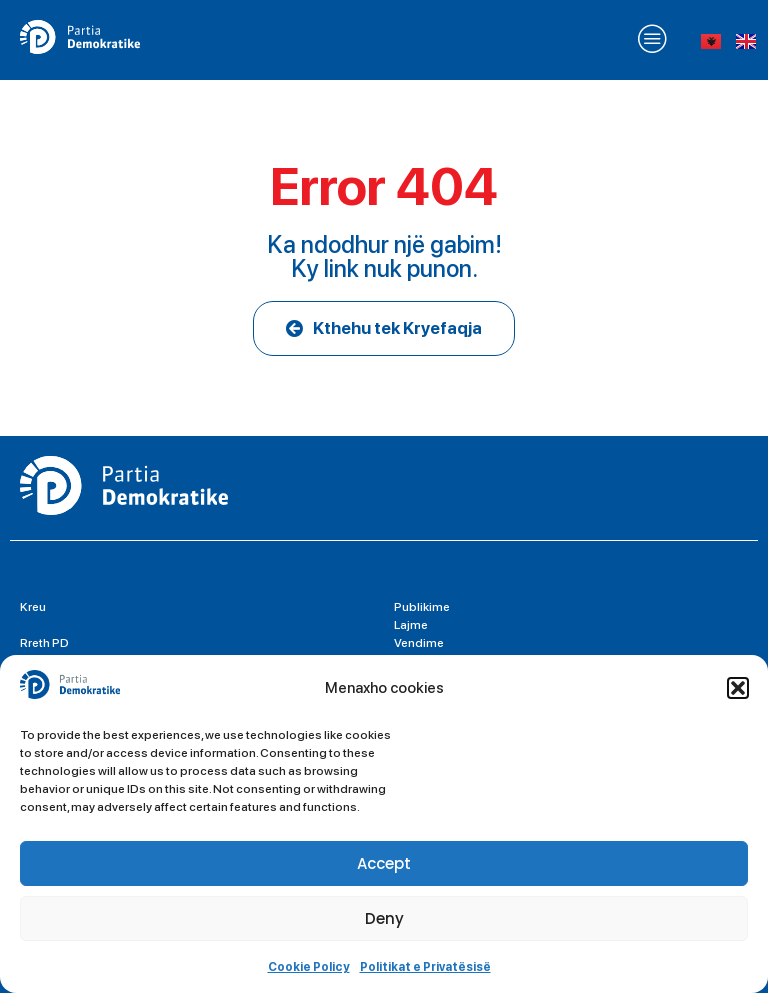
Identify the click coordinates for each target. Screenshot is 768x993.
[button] (738, 688)
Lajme (411, 625)
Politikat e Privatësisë (425, 967)
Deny (384, 918)
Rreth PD (44, 643)
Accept (384, 863)
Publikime (422, 607)
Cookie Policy (309, 967)
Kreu (33, 607)
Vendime (419, 643)
